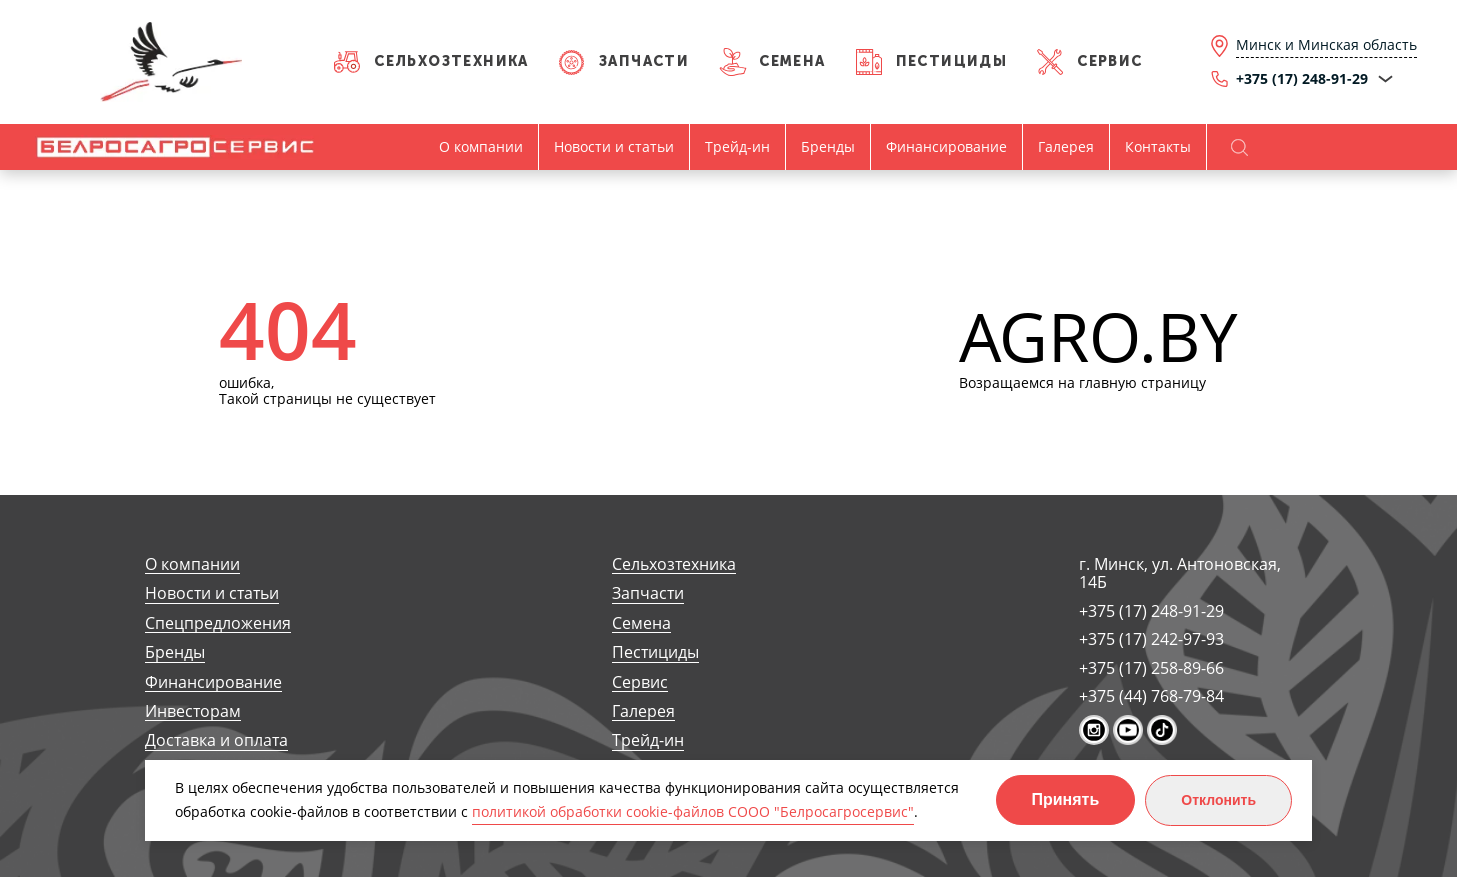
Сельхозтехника (451, 61)
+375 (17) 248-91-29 (1151, 611)
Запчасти (644, 61)
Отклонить (1218, 800)
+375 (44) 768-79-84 (1151, 696)
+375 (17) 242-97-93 (1151, 639)
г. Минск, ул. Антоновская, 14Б (1180, 573)
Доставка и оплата (216, 740)
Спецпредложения (218, 623)
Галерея (1066, 146)
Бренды (828, 146)
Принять (1066, 799)
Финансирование (946, 146)
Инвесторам (193, 711)
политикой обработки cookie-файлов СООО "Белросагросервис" (693, 811)
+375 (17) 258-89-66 (1151, 668)
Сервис (1109, 61)
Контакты (1158, 146)
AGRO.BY (1098, 337)
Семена (792, 61)
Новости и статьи (614, 146)
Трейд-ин (737, 146)
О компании (481, 146)
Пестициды (952, 61)
